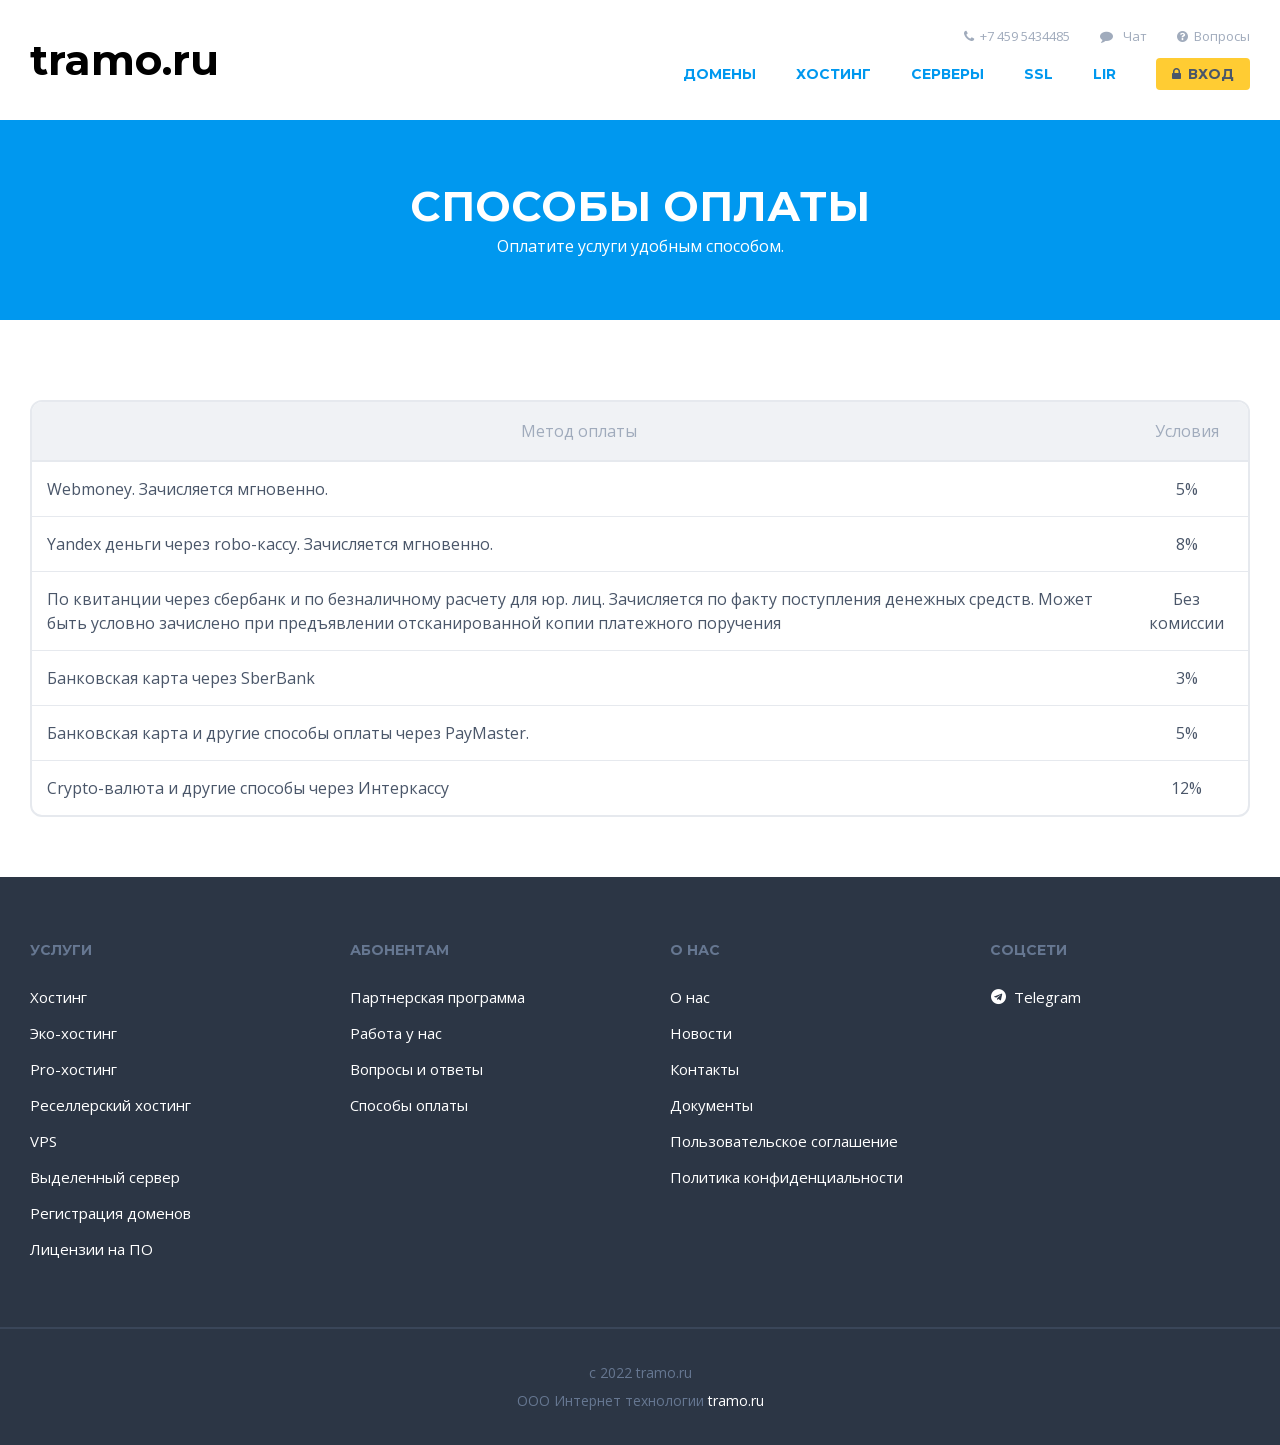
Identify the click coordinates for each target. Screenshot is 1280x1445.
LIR (1104, 74)
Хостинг (833, 74)
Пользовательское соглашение (784, 1141)
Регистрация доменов (110, 1213)
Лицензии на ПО (91, 1249)
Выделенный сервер (105, 1177)
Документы (711, 1105)
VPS (43, 1141)
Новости (701, 1033)
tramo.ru (736, 1400)
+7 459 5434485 (1017, 36)
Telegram (1034, 997)
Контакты (704, 1069)
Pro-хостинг (73, 1069)
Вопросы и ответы (416, 1069)
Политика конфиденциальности (786, 1177)
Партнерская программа (437, 997)
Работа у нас (396, 1033)
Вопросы (1214, 36)
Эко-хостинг (73, 1033)
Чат (1123, 36)
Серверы (947, 74)
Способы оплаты (409, 1105)
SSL (1038, 74)
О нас (690, 997)
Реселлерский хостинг (110, 1105)
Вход (1203, 74)
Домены (719, 74)
